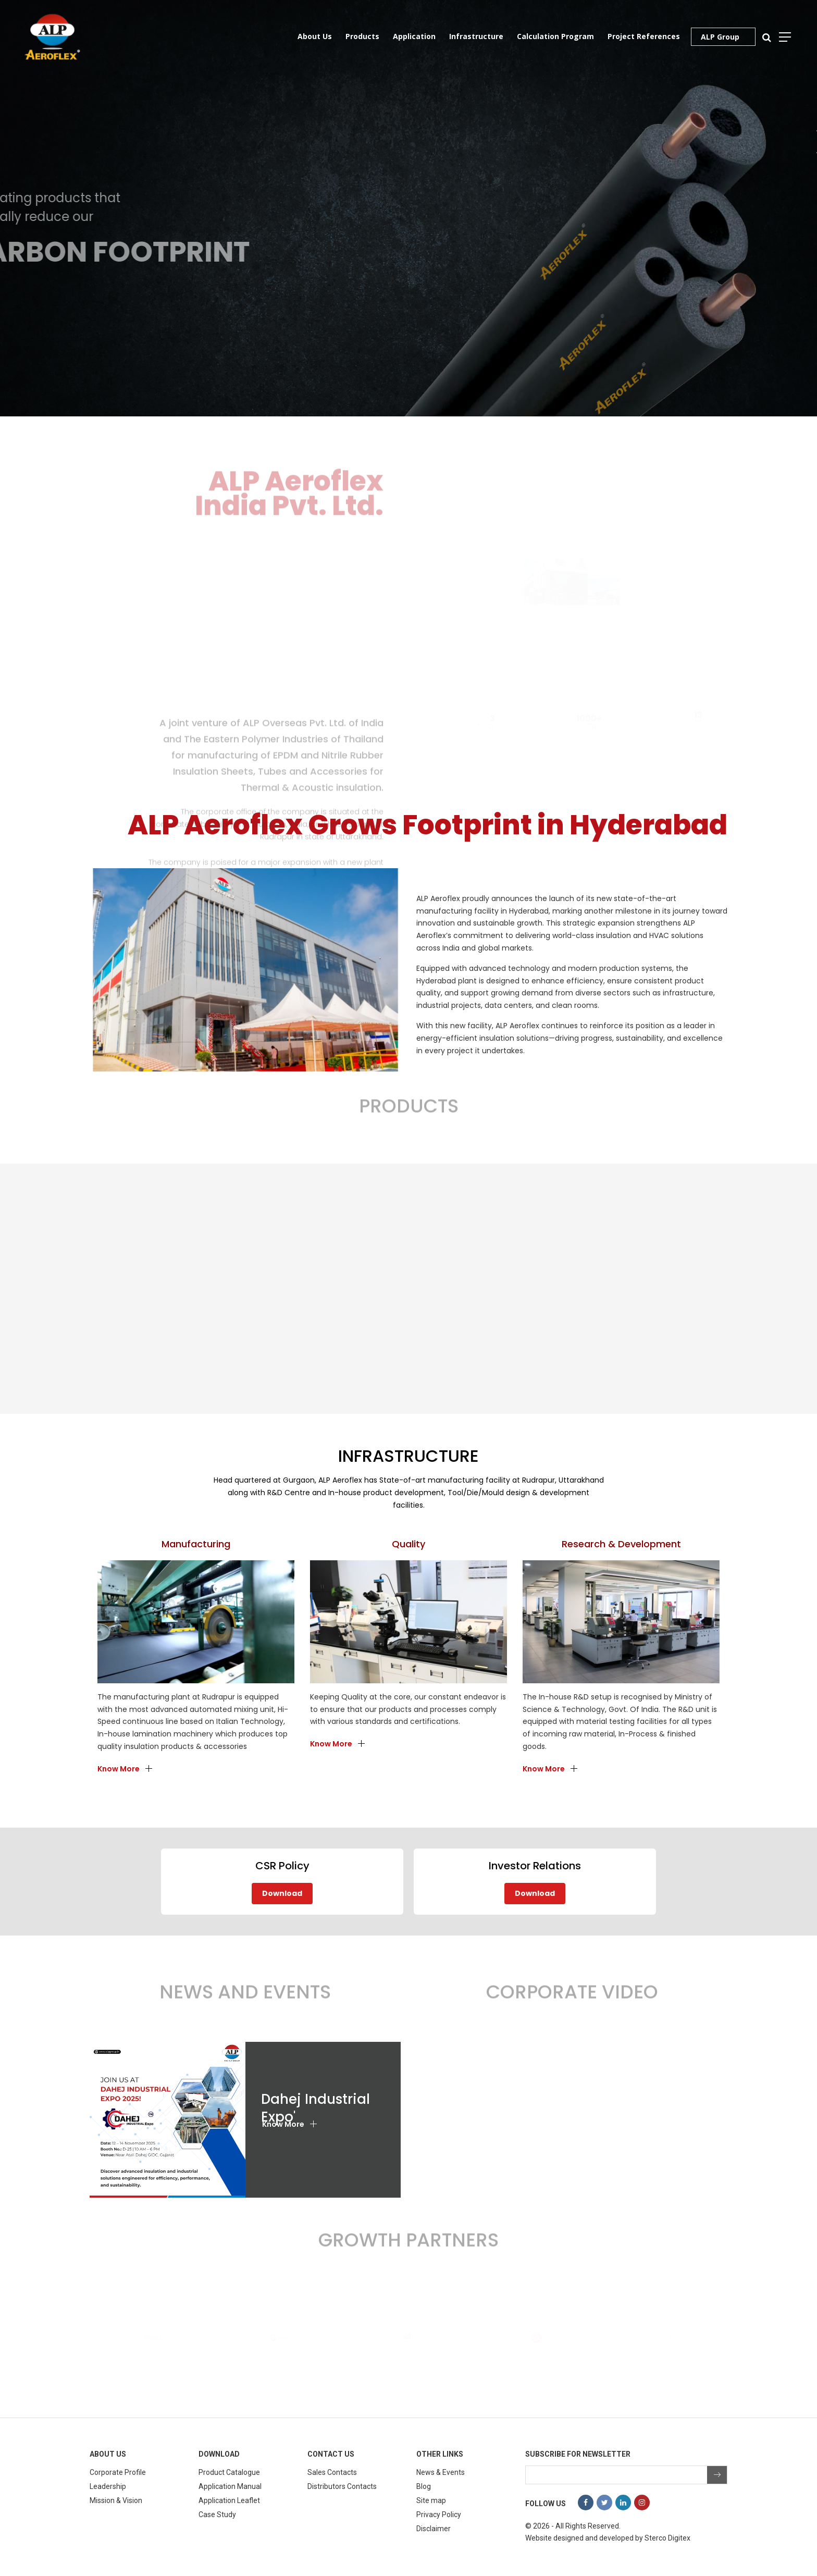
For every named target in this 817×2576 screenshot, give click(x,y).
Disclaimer (433, 2528)
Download (282, 1893)
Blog (423, 2486)
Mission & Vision (116, 2500)
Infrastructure (476, 36)
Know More (118, 1769)
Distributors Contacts (342, 2486)
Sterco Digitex (667, 2538)
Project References (644, 36)
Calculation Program (555, 36)
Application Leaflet (229, 2500)
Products (362, 36)
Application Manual (230, 2486)
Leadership (108, 2486)
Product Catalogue (229, 2472)
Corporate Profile (118, 2472)
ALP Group (720, 37)
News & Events (440, 2472)
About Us (315, 36)
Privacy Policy (438, 2514)
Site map (431, 2500)
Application (414, 36)
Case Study (217, 2514)
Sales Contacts (332, 2472)
